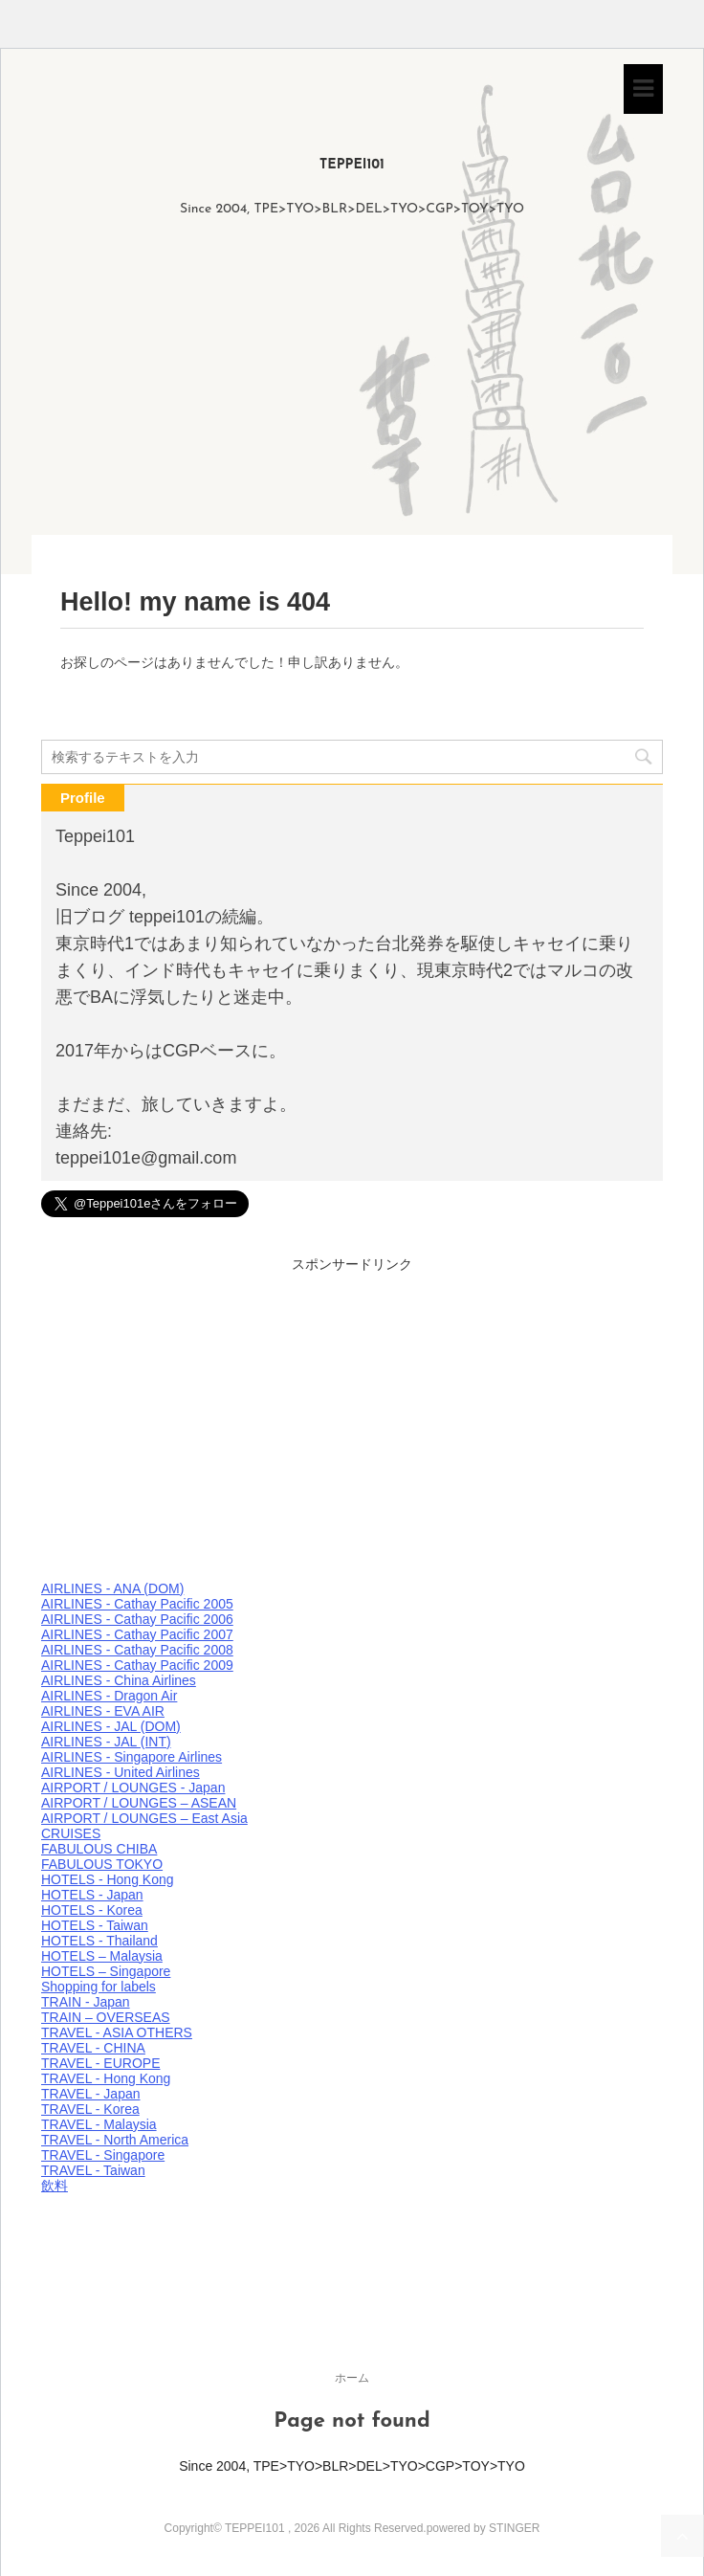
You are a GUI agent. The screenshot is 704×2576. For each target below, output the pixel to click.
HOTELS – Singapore (105, 1971)
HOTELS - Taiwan (94, 1925)
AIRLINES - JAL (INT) (106, 1741)
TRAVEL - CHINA (93, 2047)
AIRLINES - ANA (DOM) (112, 1588)
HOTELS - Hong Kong (107, 1879)
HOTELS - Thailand (99, 1940)
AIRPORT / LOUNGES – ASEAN (138, 1802)
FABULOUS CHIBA (99, 1848)
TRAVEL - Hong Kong (105, 2078)
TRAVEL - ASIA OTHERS (116, 2032)
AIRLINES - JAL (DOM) (111, 1726)
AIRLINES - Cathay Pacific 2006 (137, 1619)
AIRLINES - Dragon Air (109, 1695)
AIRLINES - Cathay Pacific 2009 (137, 1665)
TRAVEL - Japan (91, 2093)
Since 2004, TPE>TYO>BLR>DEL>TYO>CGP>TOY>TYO (352, 2466)
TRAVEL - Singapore (103, 2155)
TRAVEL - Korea (90, 2109)
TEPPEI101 (352, 165)
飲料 (54, 2185)
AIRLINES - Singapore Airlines (131, 1757)
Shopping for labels (98, 1986)
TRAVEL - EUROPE (100, 2063)
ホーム (352, 2378)
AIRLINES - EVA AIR (103, 1711)
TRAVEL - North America (114, 2139)
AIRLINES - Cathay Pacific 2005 (137, 1603)
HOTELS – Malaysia (102, 1956)
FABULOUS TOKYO (102, 1864)
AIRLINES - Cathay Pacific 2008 (137, 1649)
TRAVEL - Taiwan (93, 2170)
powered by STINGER (483, 2528)
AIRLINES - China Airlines (118, 1680)
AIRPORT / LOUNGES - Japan (133, 1787)
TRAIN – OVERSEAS (105, 2017)
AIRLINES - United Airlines (120, 1772)
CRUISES (70, 1833)
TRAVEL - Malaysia (99, 2124)
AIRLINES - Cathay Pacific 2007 (137, 1634)
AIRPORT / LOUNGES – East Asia (144, 1818)
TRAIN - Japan (85, 2002)
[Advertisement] (352, 391)
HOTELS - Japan (92, 1894)
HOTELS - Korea (92, 1910)
